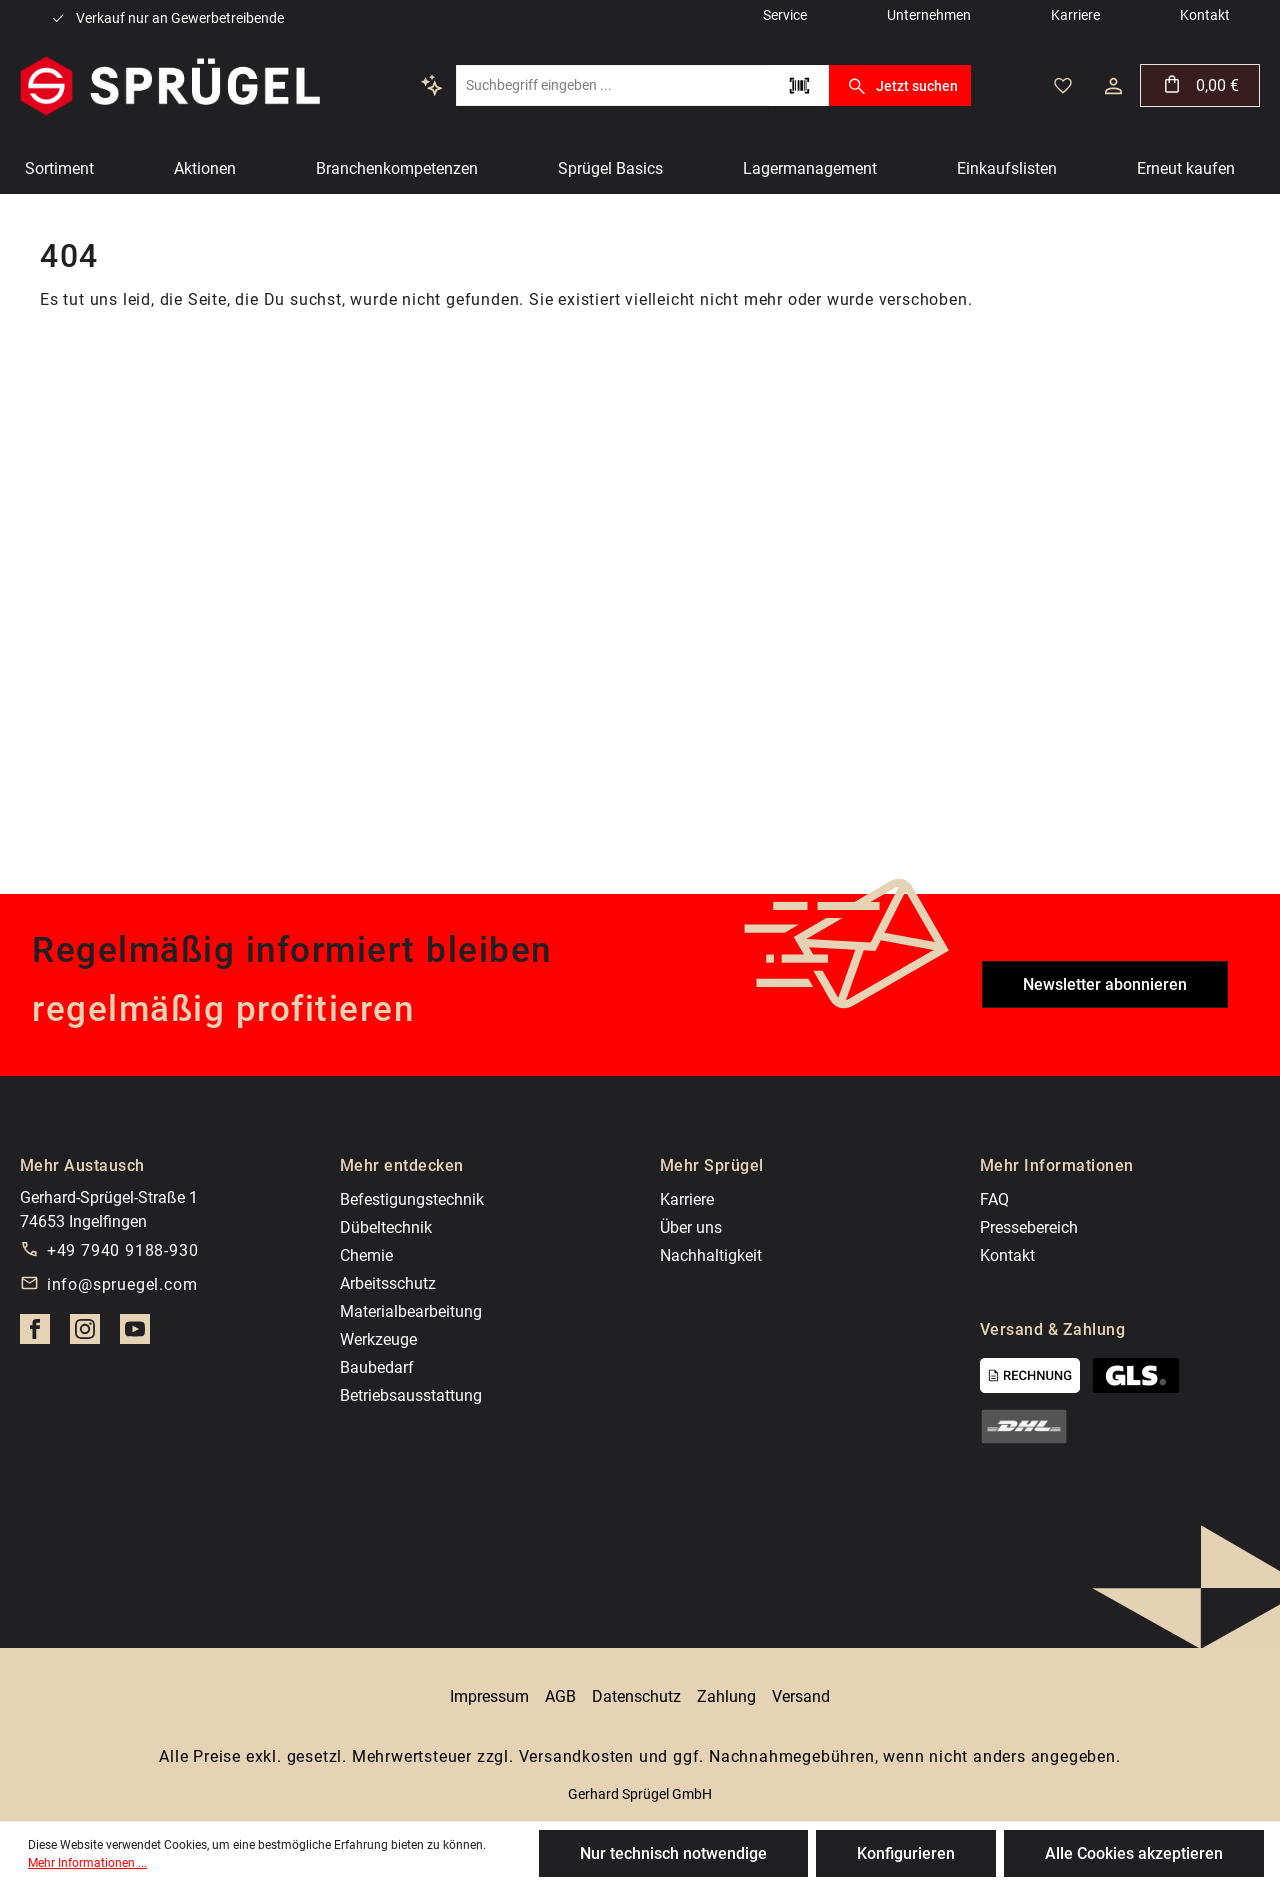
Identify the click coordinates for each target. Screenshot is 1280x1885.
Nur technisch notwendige (673, 1853)
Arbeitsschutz (388, 1283)
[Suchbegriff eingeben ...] (612, 85)
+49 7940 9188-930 (123, 1250)
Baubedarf (377, 1367)
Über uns (691, 1227)
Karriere (687, 1199)
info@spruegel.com (122, 1284)
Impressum (489, 1696)
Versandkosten (576, 1756)
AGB (560, 1696)
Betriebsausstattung (411, 1395)
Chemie (366, 1255)
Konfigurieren (906, 1853)
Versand (801, 1696)
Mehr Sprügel (712, 1165)
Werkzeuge (378, 1339)
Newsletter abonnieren (1105, 984)
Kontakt (1007, 1255)
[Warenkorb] (1200, 85)
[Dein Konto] (1113, 86)
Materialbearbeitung (411, 1311)
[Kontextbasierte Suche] (432, 85)
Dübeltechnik (386, 1227)
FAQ (994, 1199)
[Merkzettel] (1063, 86)
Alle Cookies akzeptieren (1134, 1853)
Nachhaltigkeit (711, 1255)
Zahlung (726, 1696)
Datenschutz (636, 1696)
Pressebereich (1029, 1227)
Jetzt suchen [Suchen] (899, 86)
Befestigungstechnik (412, 1199)
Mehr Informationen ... (87, 1863)
